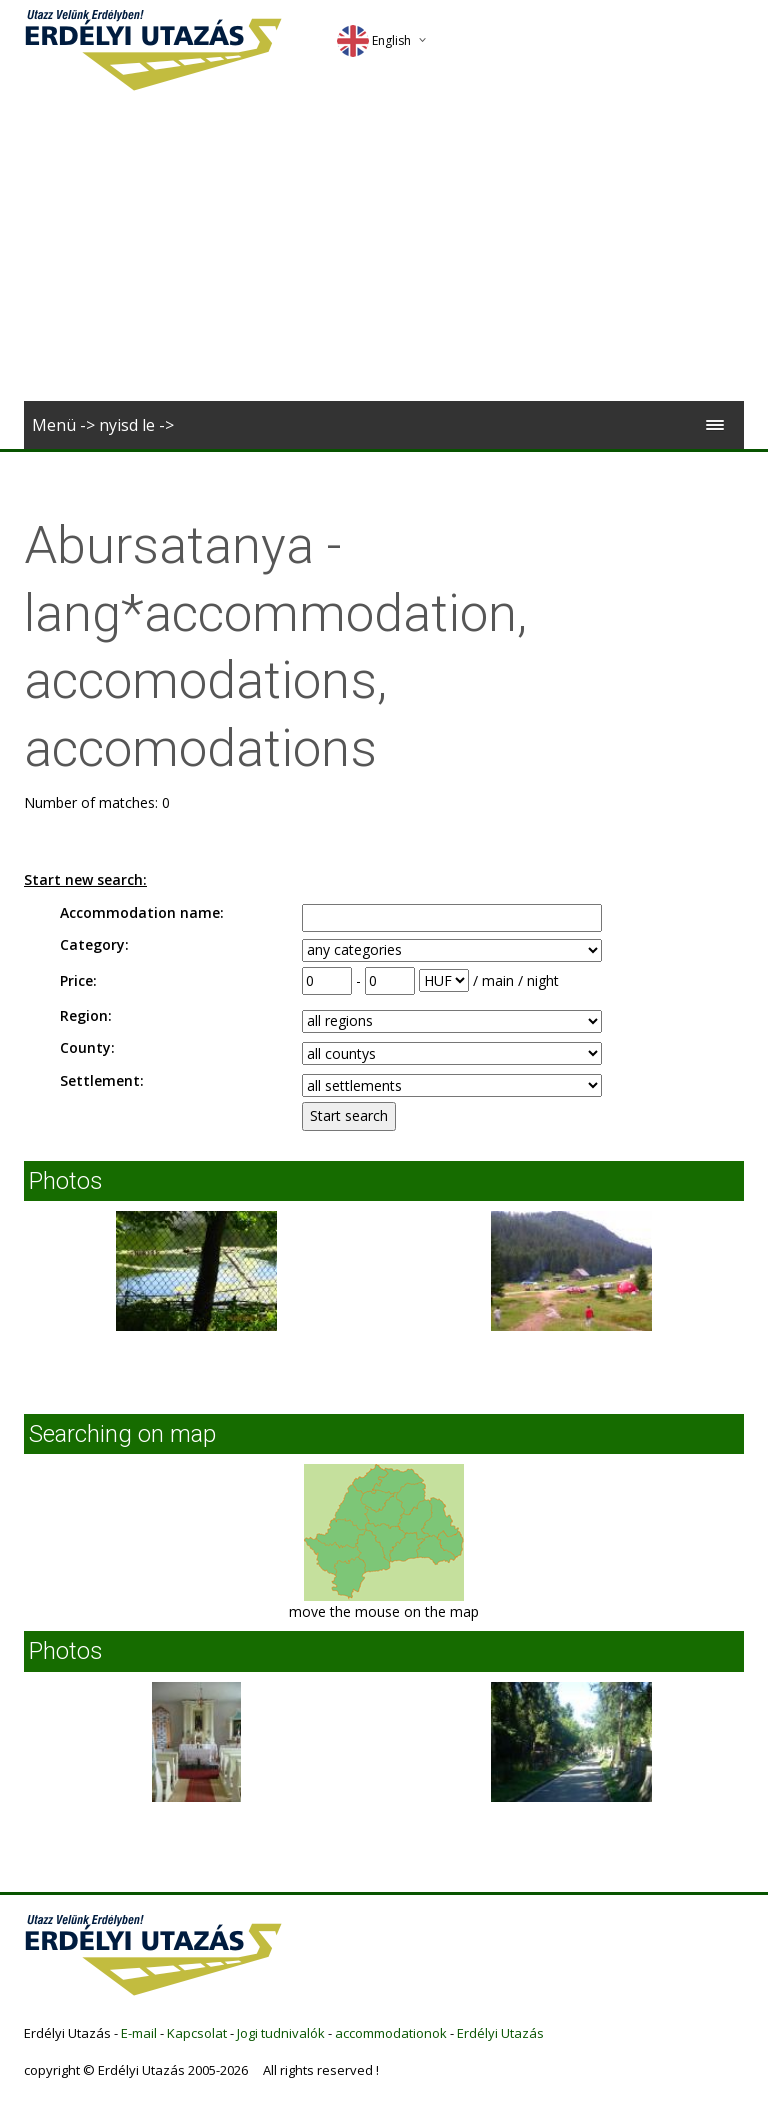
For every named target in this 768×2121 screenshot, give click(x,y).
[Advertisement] (384, 251)
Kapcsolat (197, 2033)
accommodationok (391, 2033)
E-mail (139, 2033)
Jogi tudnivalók (281, 2033)
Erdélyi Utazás (500, 2033)
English (374, 40)
